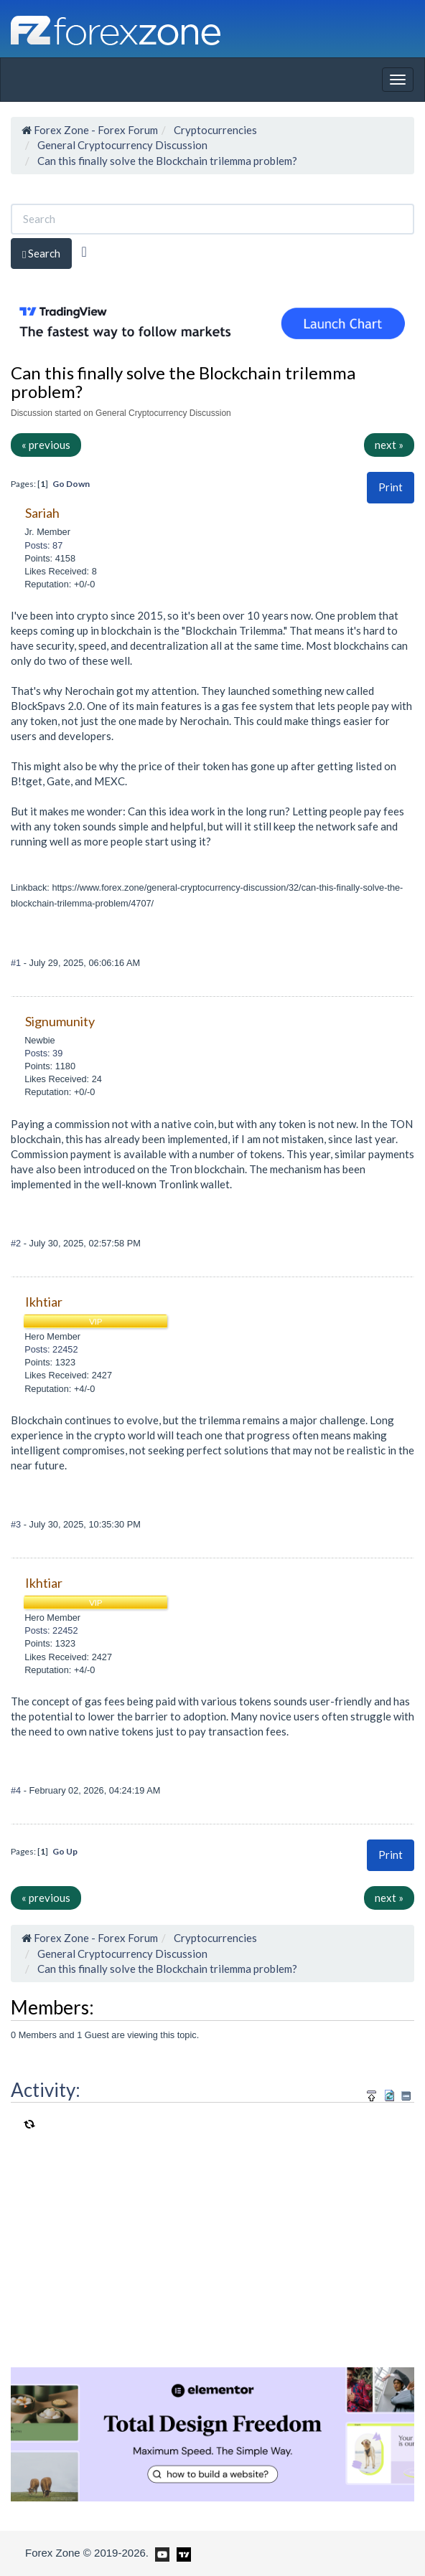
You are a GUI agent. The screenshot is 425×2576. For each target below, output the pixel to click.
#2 (17, 1243)
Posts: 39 (43, 1053)
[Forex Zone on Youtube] (160, 2552)
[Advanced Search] (83, 251)
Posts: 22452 (51, 1349)
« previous (46, 444)
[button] (390, 487)
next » (389, 444)
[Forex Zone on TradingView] (181, 2552)
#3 (17, 1524)
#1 (17, 962)
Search (41, 253)
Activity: (45, 2089)
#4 (17, 1790)
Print (390, 486)
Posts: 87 (43, 545)
